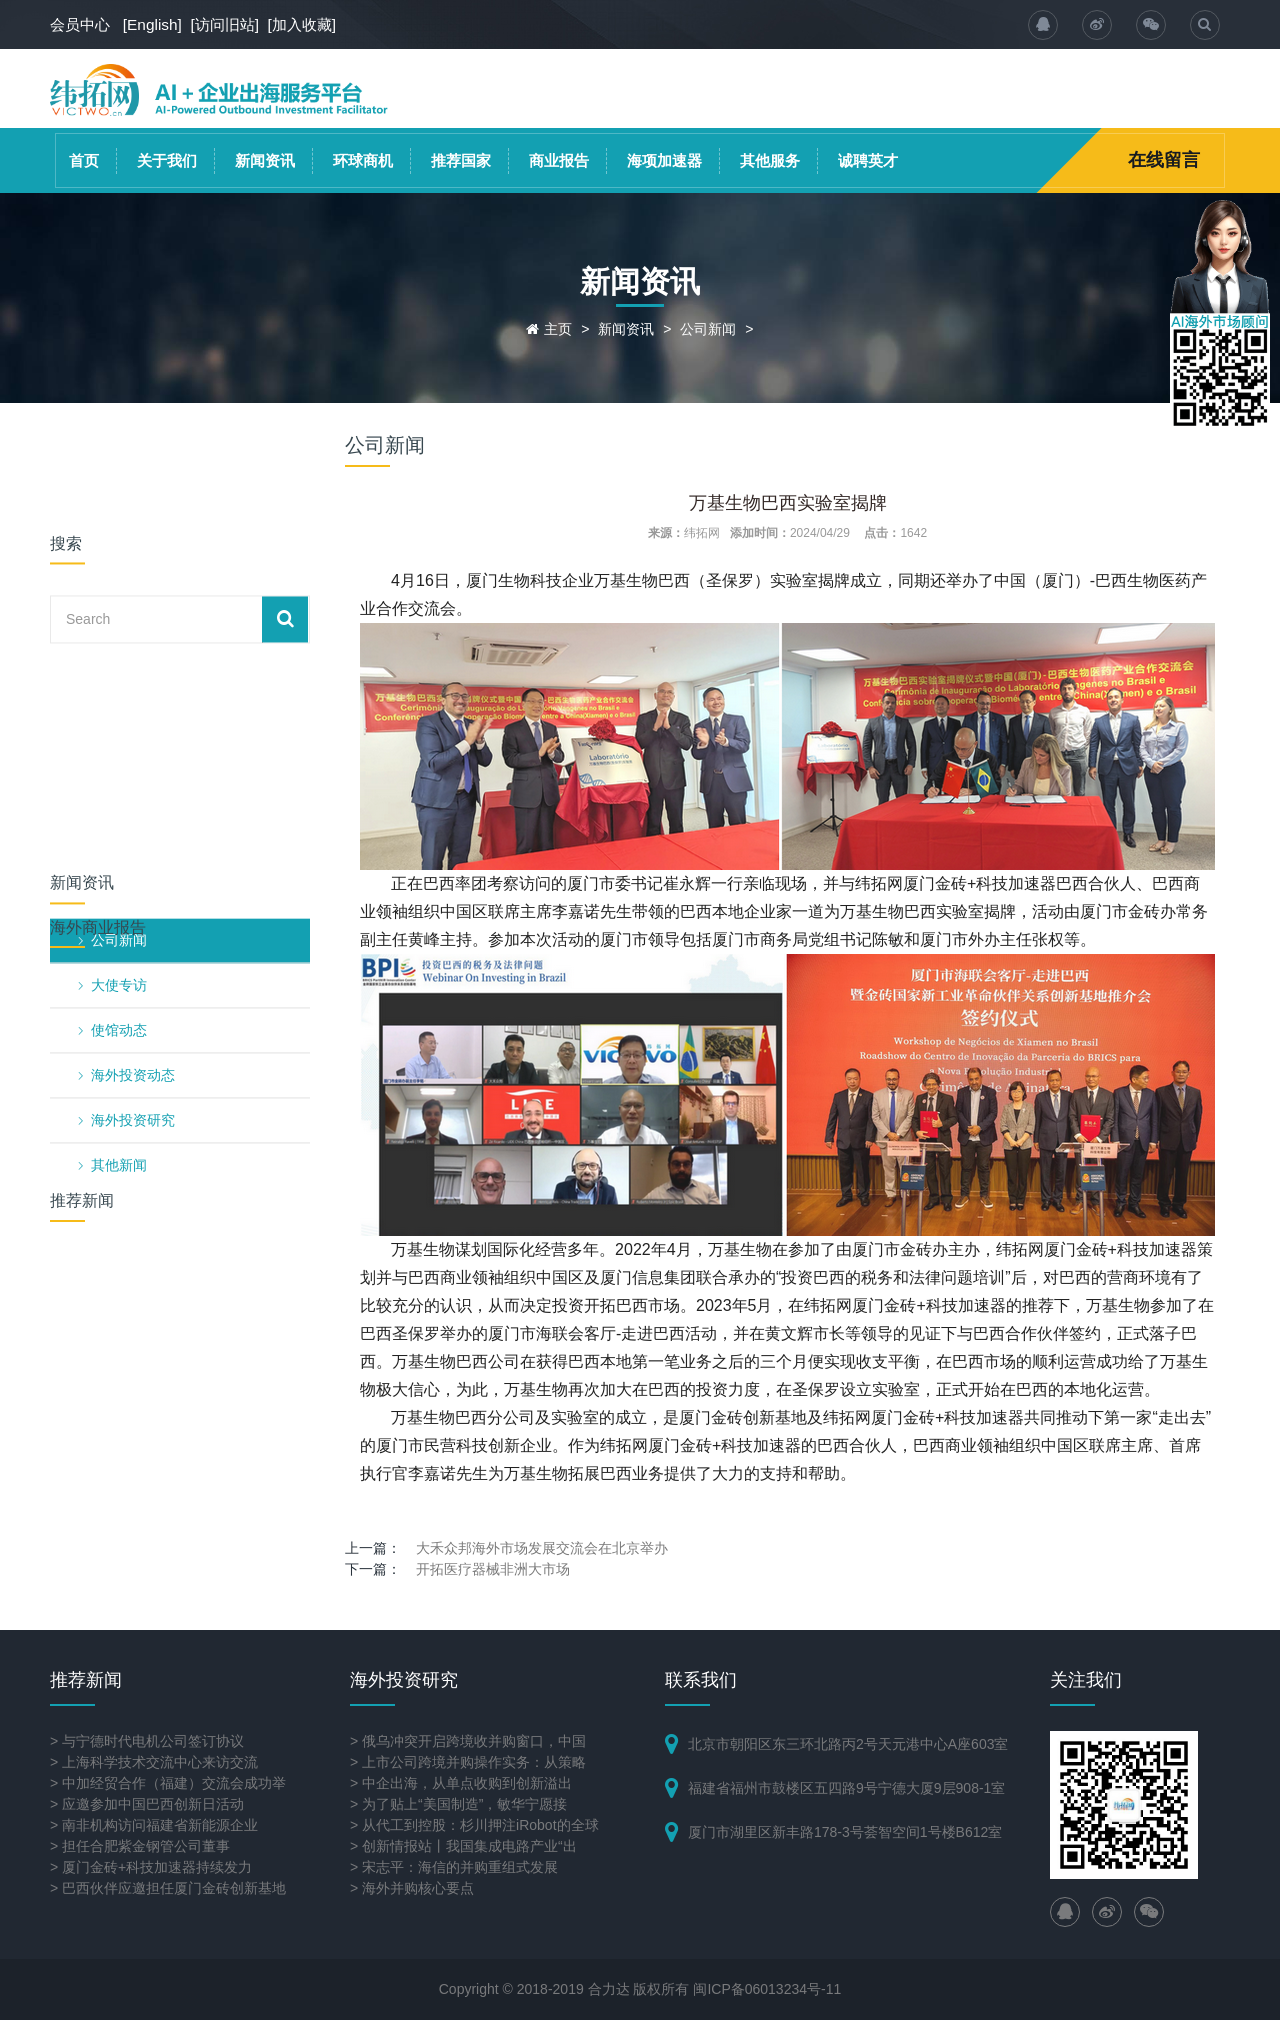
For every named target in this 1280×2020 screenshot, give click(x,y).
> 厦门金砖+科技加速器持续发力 (151, 1867)
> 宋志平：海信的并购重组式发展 (454, 1867)
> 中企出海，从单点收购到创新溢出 (461, 1783)
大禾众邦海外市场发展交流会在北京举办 (542, 1548)
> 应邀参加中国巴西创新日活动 (147, 1804)
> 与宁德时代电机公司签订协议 (147, 1741)
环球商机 (363, 160)
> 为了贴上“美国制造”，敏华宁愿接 (458, 1804)
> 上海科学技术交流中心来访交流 (154, 1762)
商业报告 (559, 160)
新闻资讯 (265, 160)
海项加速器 (664, 160)
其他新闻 (119, 886)
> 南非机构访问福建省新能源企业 (154, 1825)
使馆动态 (119, 751)
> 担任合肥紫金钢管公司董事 (140, 1846)
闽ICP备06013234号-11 (767, 1989)
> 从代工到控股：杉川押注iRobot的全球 (474, 1825)
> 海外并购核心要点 (412, 1888)
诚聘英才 (868, 160)
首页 (84, 160)
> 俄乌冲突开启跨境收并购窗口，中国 (468, 1741)
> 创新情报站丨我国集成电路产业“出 (463, 1846)
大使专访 (119, 706)
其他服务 (770, 160)
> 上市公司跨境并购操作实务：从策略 (468, 1762)
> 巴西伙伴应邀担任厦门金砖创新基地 (168, 1888)
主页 (558, 329)
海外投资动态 (133, 796)
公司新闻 (708, 329)
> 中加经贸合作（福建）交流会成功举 (168, 1783)
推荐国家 (461, 160)
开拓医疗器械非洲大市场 (493, 1569)
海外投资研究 (133, 841)
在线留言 (1164, 160)
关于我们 (167, 160)
